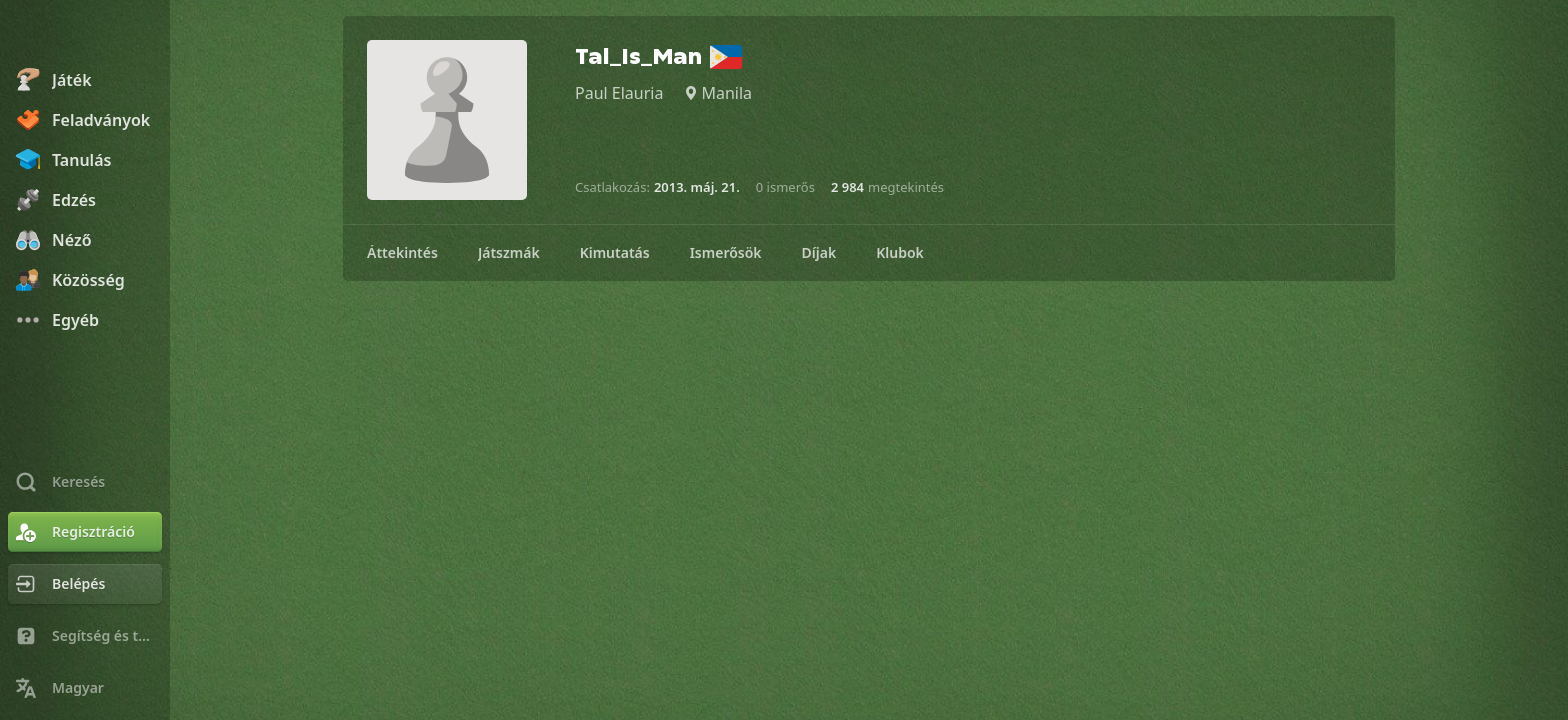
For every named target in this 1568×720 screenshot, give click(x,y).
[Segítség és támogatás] (85, 636)
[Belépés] (85, 584)
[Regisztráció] (85, 532)
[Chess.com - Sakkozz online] (85, 34)
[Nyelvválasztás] (85, 688)
